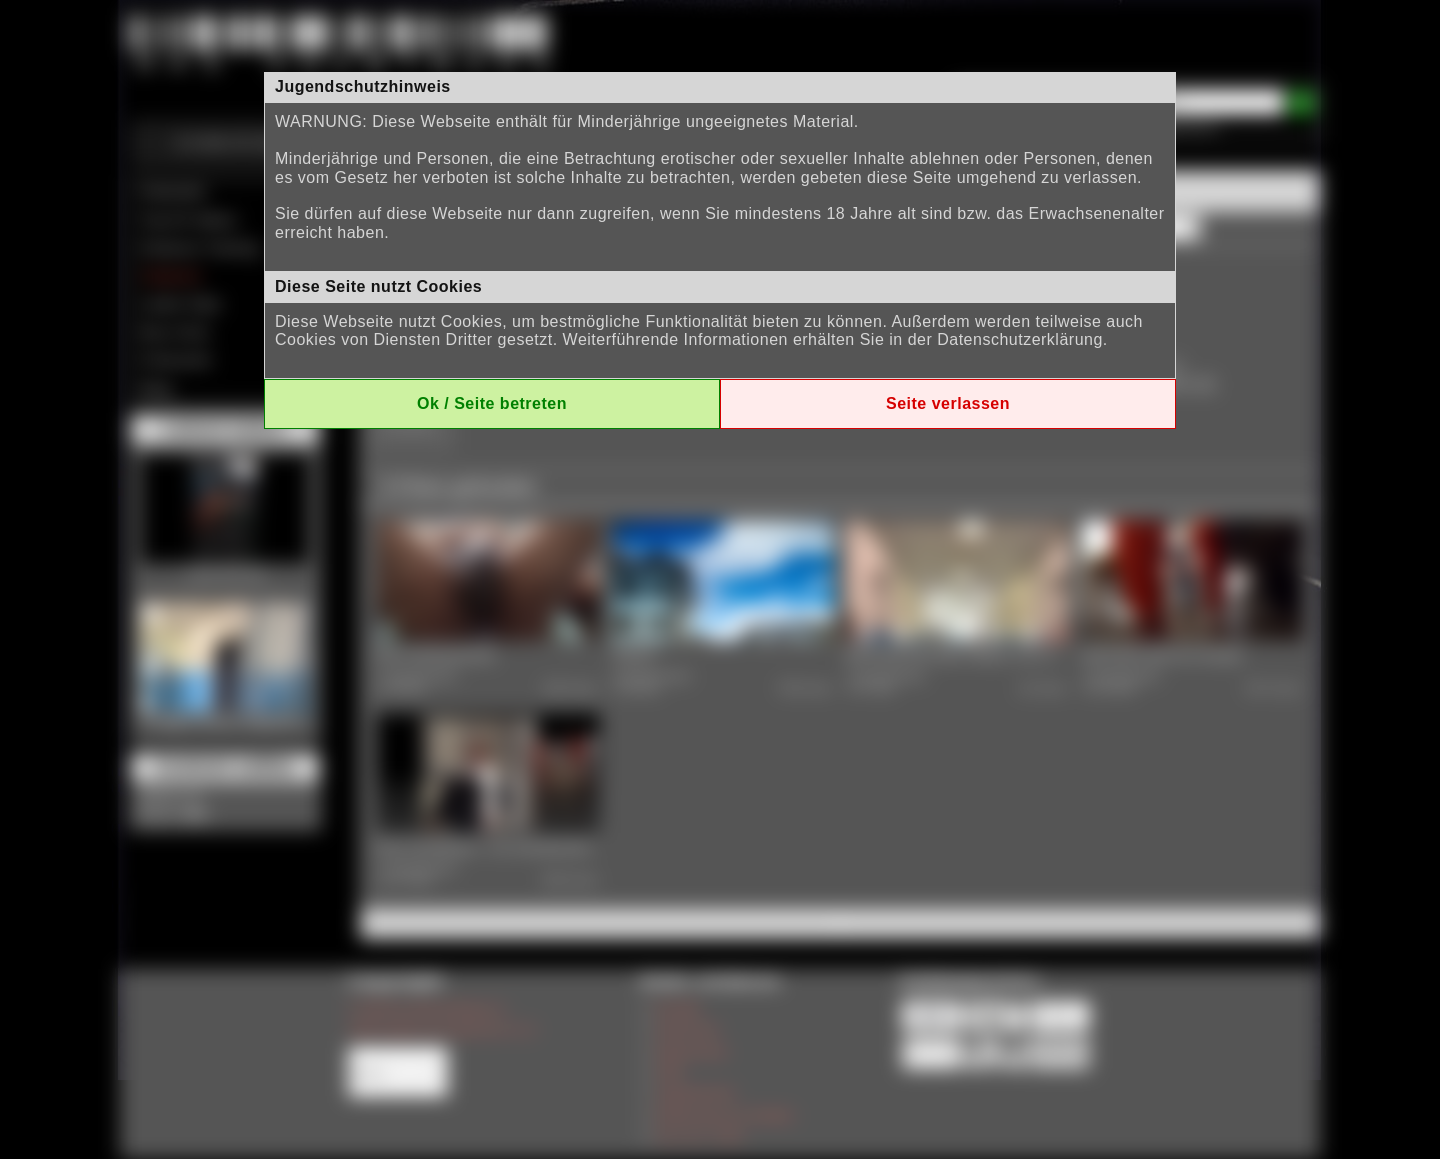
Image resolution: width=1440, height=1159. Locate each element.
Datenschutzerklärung (1020, 339)
